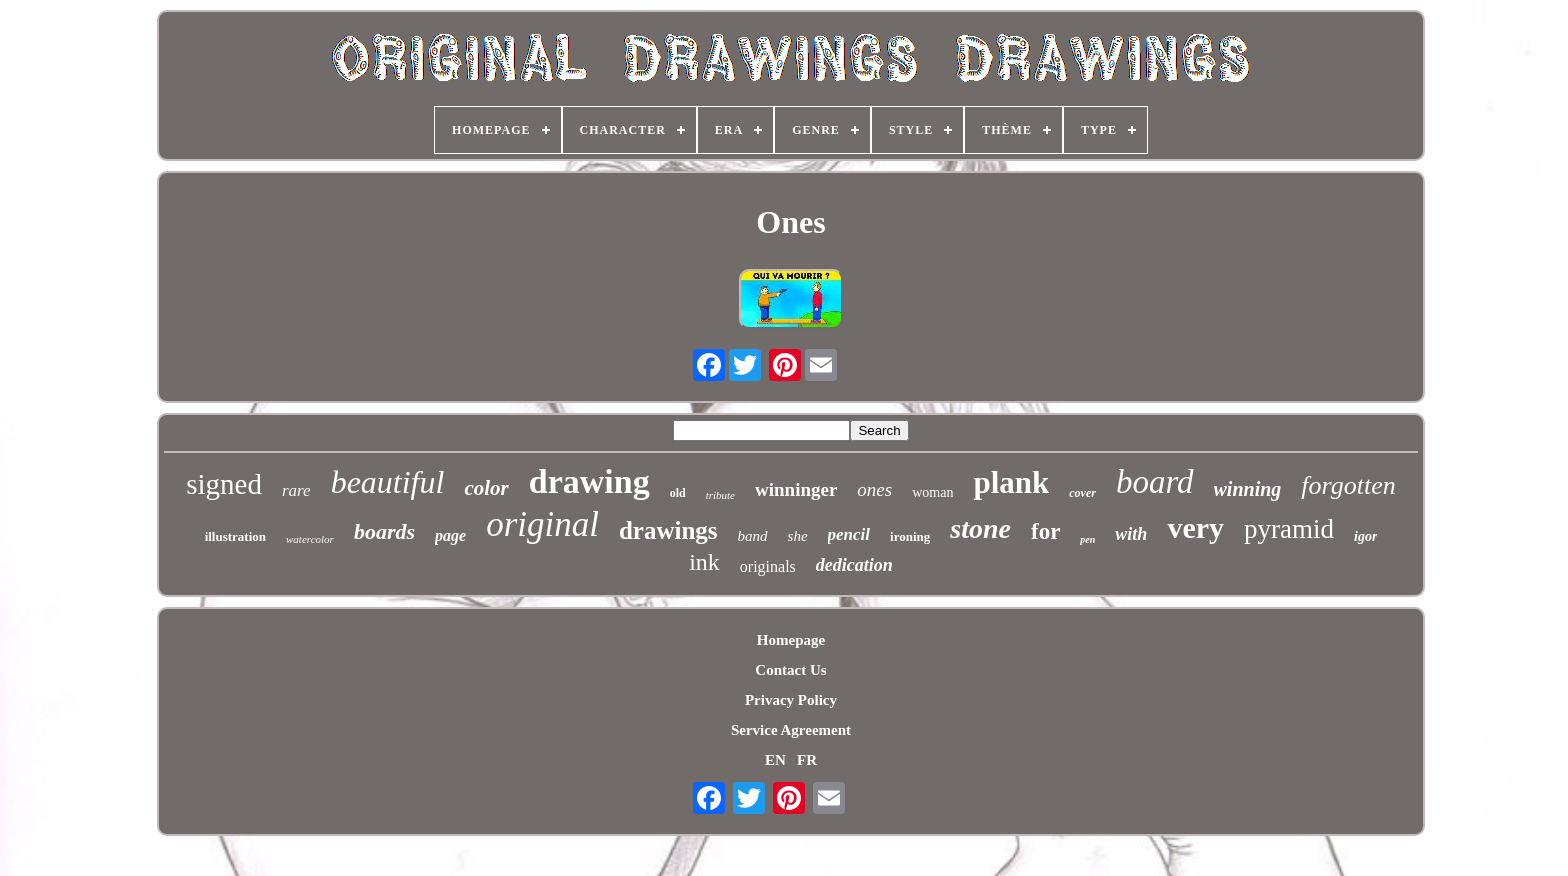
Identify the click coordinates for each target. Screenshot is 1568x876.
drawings (668, 530)
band (753, 536)
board (1155, 482)
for (1045, 531)
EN (775, 760)
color (486, 488)
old (678, 493)
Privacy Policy (791, 700)
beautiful (388, 482)
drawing (589, 481)
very (1195, 527)
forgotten (1348, 485)
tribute (720, 495)
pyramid (1289, 529)
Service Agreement (791, 730)
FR (807, 760)
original (542, 524)
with (1131, 534)
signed (224, 484)
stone (980, 528)
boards (384, 531)
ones (874, 489)
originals (768, 566)
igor (1365, 536)
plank (1011, 482)
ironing (910, 536)
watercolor (310, 539)
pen (1087, 539)
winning (1248, 489)
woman (932, 492)
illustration (235, 536)
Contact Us (790, 670)
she (798, 536)
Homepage (791, 640)
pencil (849, 534)
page (450, 535)
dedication (854, 565)
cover (1082, 493)
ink (704, 562)
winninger (796, 489)
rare (296, 490)
